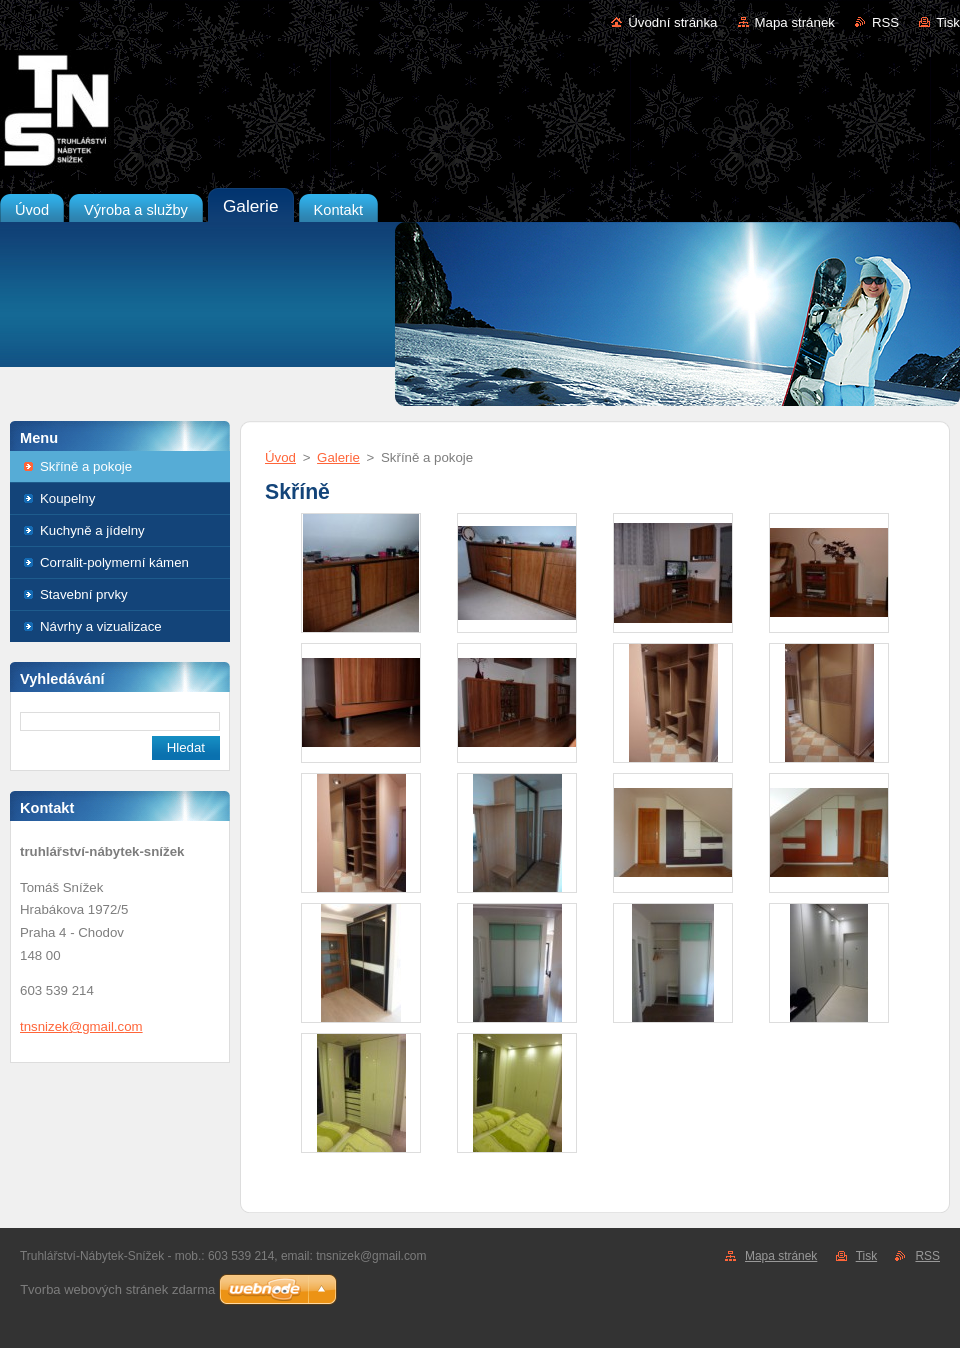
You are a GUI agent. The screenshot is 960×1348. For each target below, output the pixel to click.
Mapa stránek (795, 22)
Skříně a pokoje (86, 466)
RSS (885, 22)
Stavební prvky (84, 594)
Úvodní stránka (672, 22)
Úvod (280, 457)
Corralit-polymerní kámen (114, 562)
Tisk (948, 22)
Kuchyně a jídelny (92, 530)
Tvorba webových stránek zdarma (117, 1289)
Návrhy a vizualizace (101, 626)
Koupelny (67, 498)
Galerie (338, 457)
